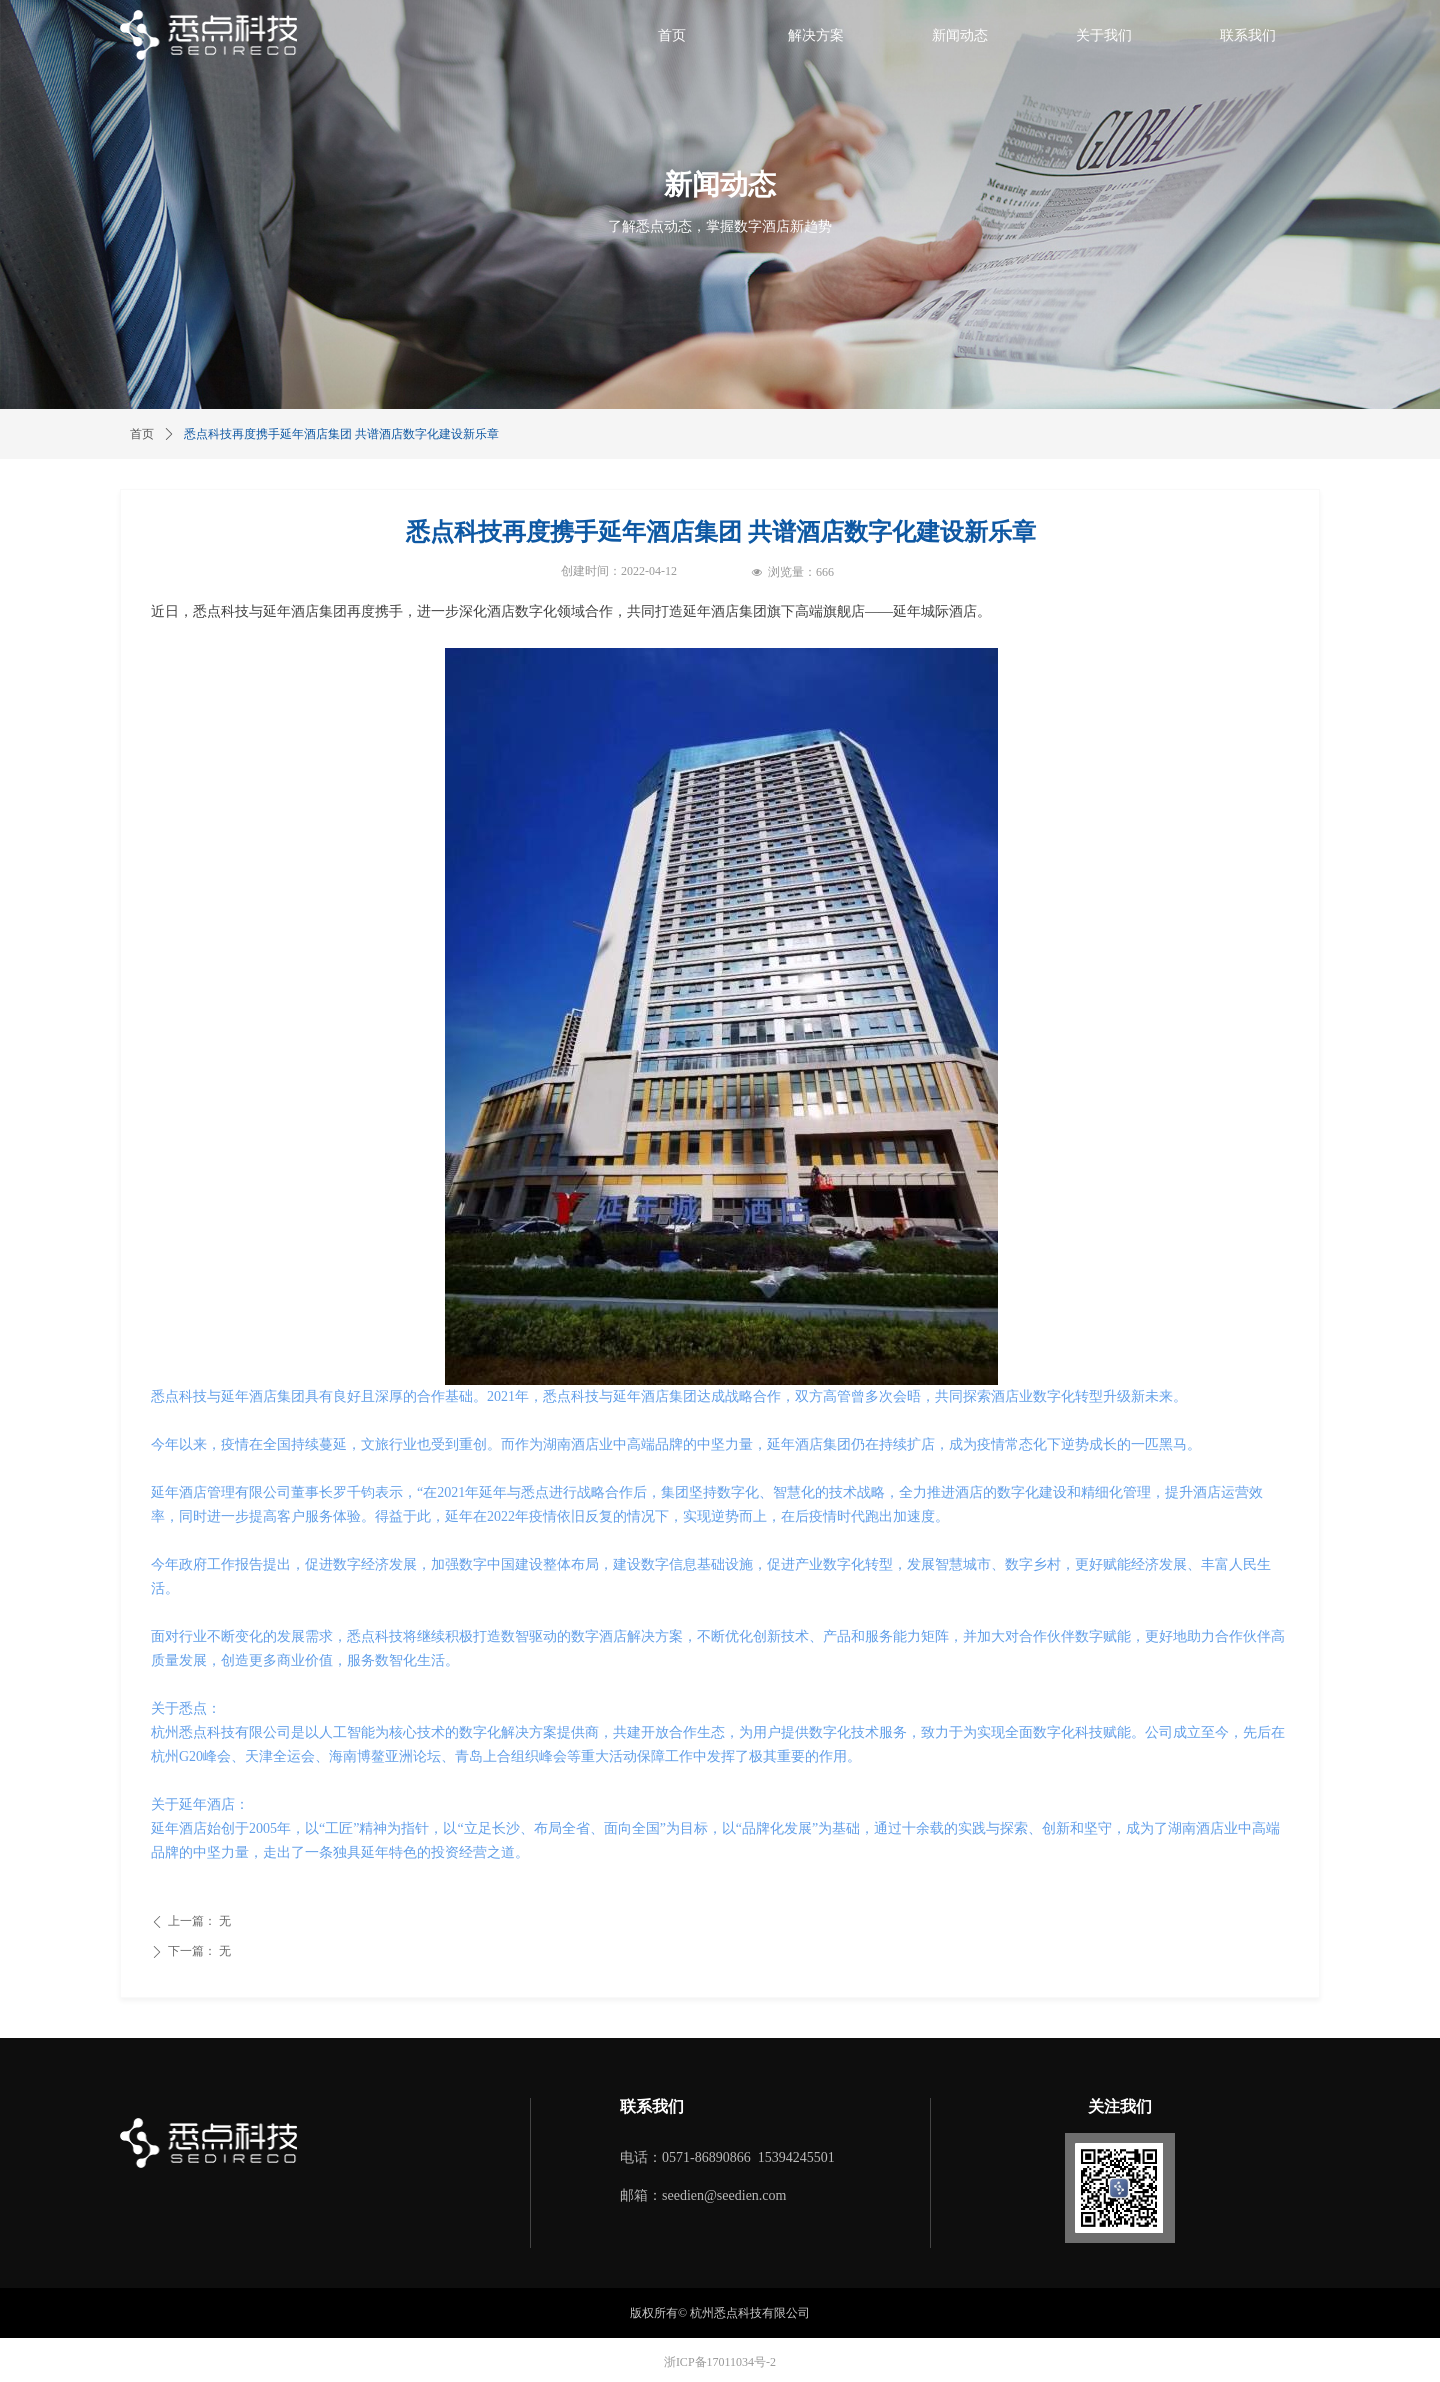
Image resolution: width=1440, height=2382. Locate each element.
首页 (142, 434)
